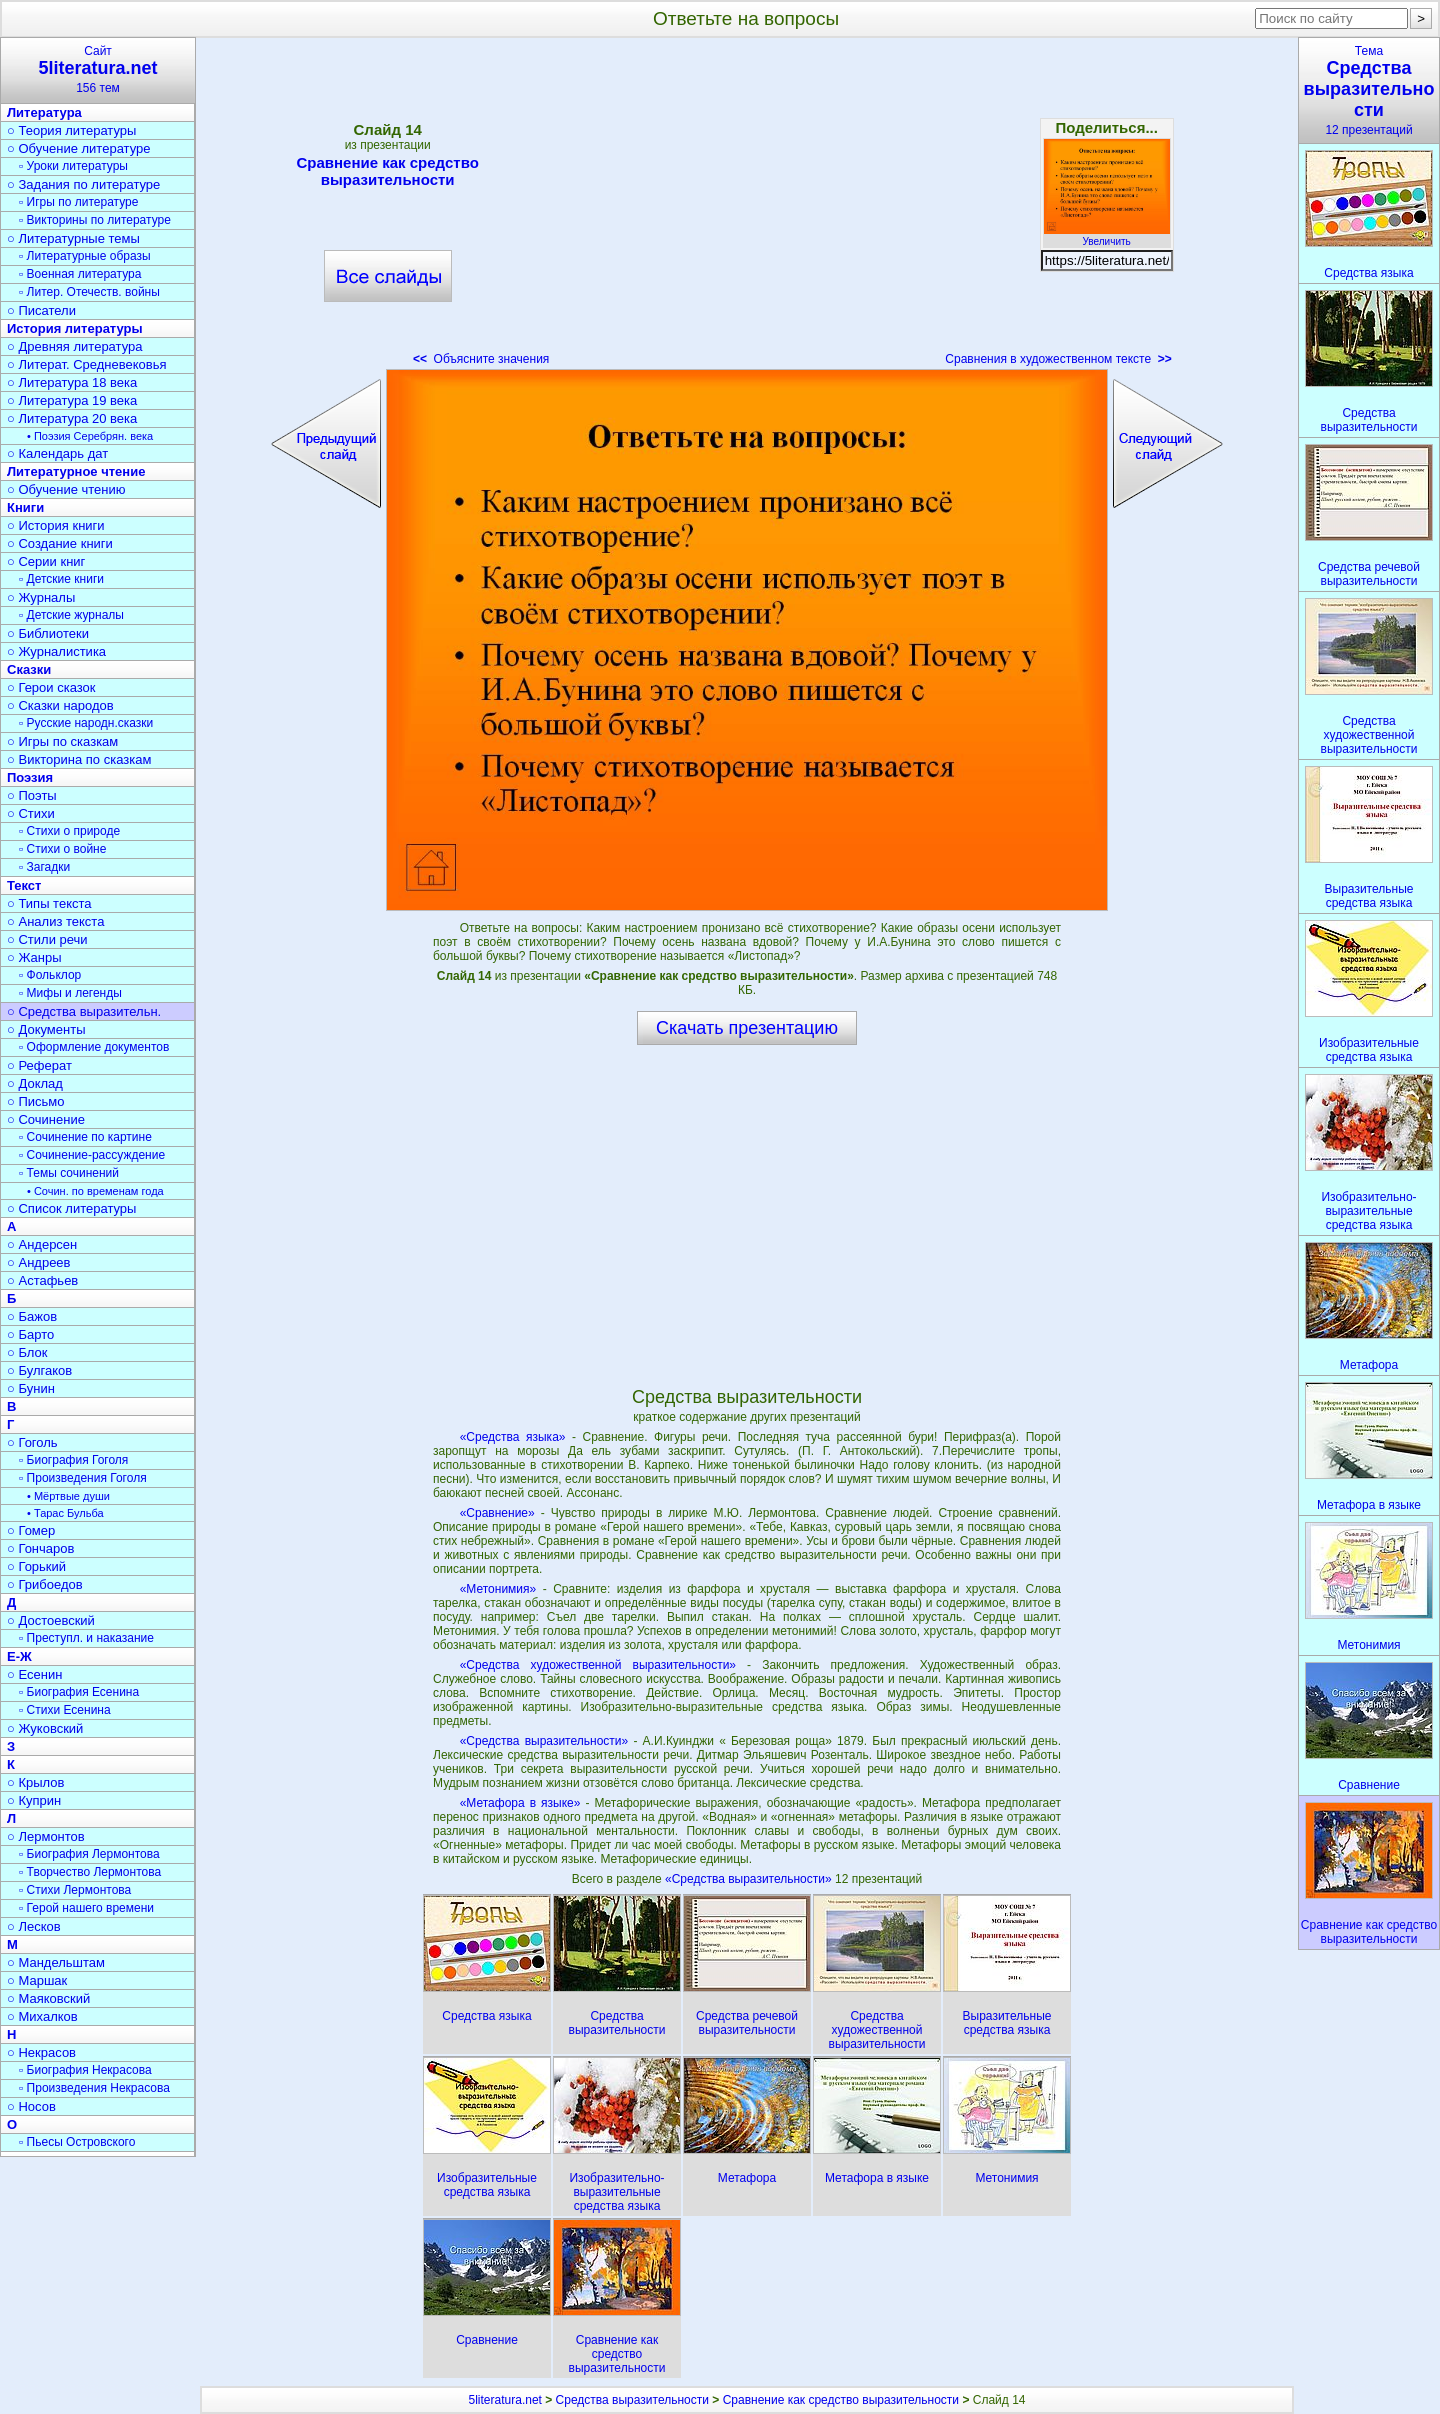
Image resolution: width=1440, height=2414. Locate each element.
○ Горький (36, 1566)
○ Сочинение (46, 1119)
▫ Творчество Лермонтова (90, 1872)
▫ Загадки (44, 867)
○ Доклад (35, 1083)
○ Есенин (34, 1674)
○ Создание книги (60, 543)
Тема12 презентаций (1369, 90)
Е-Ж (19, 1656)
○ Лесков (34, 1926)
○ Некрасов (41, 2052)
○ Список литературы (71, 1208)
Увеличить (1107, 236)
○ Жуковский (45, 1728)
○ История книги (56, 525)
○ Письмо (36, 1101)
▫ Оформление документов (94, 1047)
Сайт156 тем (98, 69)
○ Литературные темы (73, 238)
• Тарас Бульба (65, 1513)
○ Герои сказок (51, 687)
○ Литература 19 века (72, 400)
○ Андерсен (42, 1244)
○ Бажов (32, 1316)
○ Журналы (41, 597)
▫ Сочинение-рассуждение (92, 1155)
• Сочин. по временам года (95, 1191)
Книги (25, 507)
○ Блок (27, 1352)
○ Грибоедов (45, 1584)
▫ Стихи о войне (62, 849)
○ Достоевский (51, 1620)
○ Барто (30, 1334)
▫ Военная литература (80, 274)
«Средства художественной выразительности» (598, 1665)
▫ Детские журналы (71, 615)
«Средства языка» (513, 1437)
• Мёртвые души (68, 1496)
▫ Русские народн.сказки (86, 723)
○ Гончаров (40, 1548)
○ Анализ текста (55, 921)
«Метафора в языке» (520, 1803)
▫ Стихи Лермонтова (75, 1890)
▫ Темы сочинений (69, 1173)
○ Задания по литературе (83, 184)
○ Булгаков (39, 1370)
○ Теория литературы (71, 130)
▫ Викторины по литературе (95, 220)
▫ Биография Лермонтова (89, 1854)
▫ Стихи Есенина (65, 1710)
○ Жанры (34, 957)
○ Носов (31, 2106)
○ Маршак (37, 1980)
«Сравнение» (497, 1513)
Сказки (29, 669)
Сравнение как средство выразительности (388, 171)
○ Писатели (41, 310)
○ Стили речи (47, 939)
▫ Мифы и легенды (70, 993)
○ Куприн (34, 1800)
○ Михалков (42, 2016)
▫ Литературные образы (85, 256)
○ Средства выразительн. (84, 1011)
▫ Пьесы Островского (77, 2142)
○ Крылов (35, 1782)
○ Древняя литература (74, 346)
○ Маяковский (48, 1998)
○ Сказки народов (60, 705)
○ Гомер (31, 1530)
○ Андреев (39, 1262)
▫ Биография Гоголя (73, 1460)
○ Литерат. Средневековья (87, 364)
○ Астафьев (42, 1280)
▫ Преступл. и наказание (86, 1638)
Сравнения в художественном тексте (1058, 359)
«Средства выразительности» (544, 1741)
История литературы (75, 328)
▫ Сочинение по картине (85, 1137)
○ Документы (46, 1029)
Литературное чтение (76, 471)
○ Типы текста (49, 903)
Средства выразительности (632, 2400)
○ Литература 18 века (72, 382)
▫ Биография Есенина (79, 1692)
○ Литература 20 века (72, 418)
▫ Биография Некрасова (85, 2070)
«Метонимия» (498, 1589)
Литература (44, 112)
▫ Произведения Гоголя (83, 1478)
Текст (24, 885)
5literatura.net (505, 2400)
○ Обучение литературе (79, 148)
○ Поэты (32, 795)
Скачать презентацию (747, 1028)
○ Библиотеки (48, 633)
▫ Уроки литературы (73, 166)
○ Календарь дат (57, 453)
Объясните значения (481, 359)
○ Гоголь (32, 1442)
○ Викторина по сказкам (79, 759)
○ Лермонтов (46, 1836)
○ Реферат (39, 1065)
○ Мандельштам (56, 1962)
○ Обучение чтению (66, 489)
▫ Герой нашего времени (86, 1908)
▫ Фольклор (50, 975)
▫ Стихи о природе (69, 831)
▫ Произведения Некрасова (94, 2088)
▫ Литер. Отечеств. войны (89, 292)
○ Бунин (31, 1388)
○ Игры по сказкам (62, 741)
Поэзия (30, 777)
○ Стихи (31, 813)
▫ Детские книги (61, 579)
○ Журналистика (56, 651)
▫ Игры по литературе (78, 202)
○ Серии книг (46, 561)
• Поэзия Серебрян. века (90, 436)
